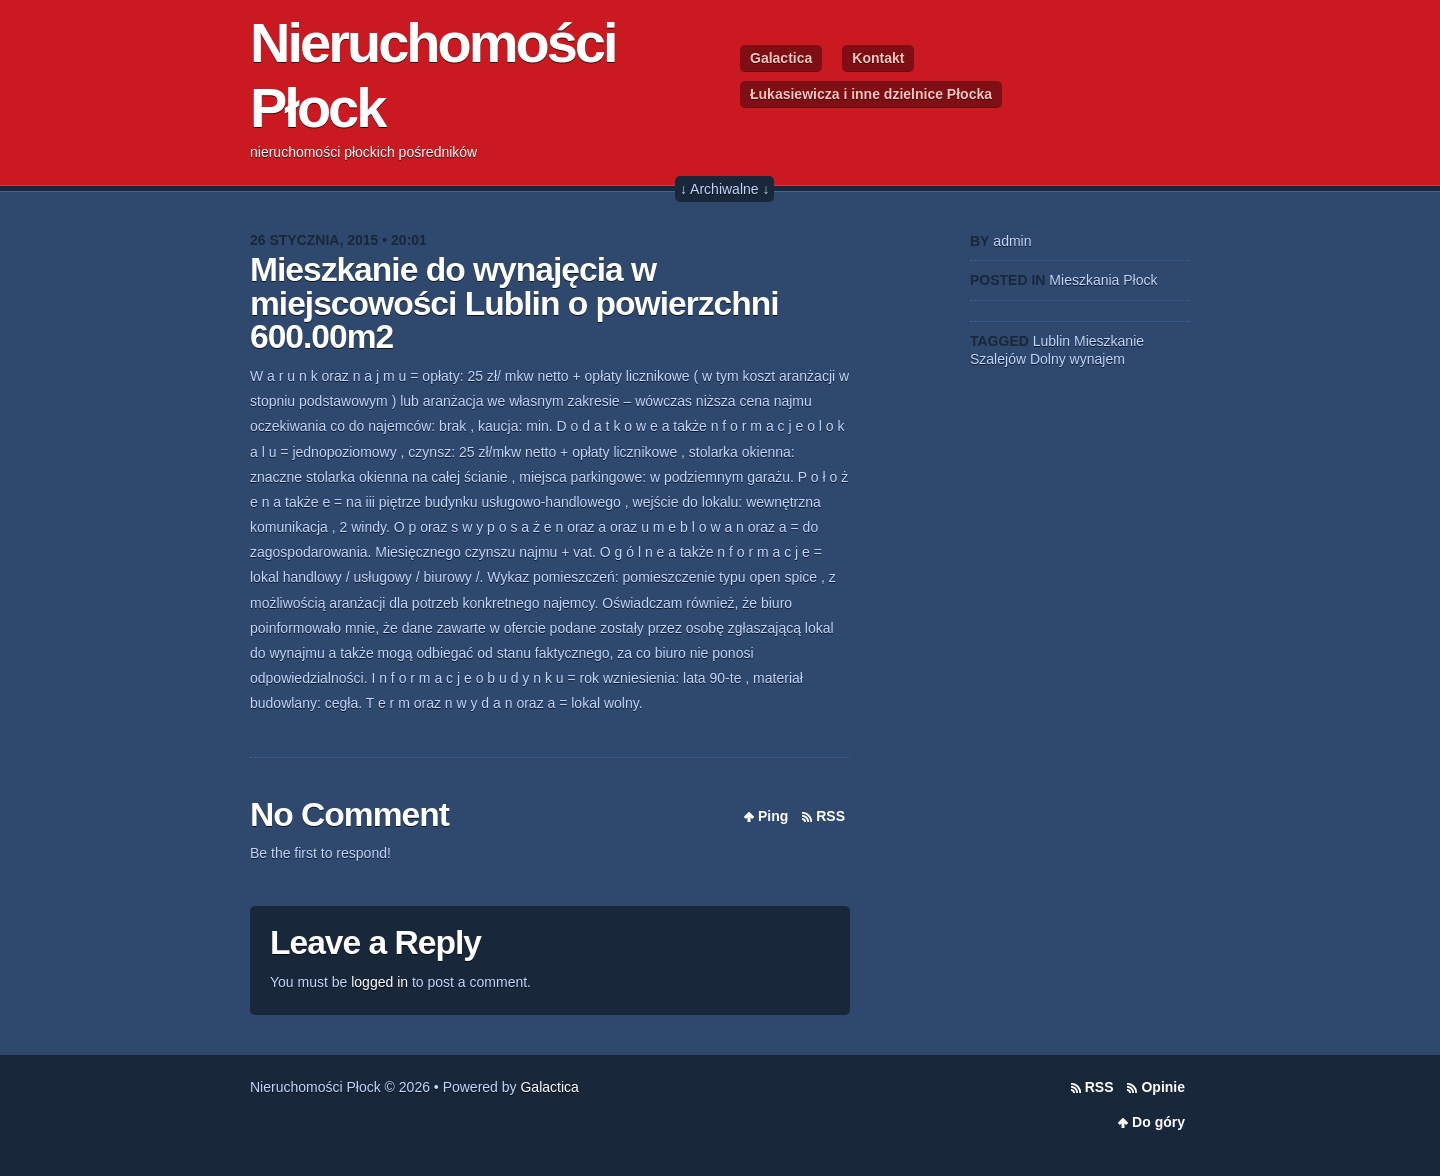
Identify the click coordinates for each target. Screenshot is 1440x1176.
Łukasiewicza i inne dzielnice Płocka (871, 94)
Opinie (1163, 1087)
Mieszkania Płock (1103, 280)
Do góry (1158, 1122)
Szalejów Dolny (1018, 359)
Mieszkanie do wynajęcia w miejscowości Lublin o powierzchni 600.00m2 (514, 303)
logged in (379, 982)
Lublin (1051, 341)
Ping (773, 816)
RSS (830, 816)
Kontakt (878, 58)
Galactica (781, 58)
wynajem (1097, 359)
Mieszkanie (1109, 341)
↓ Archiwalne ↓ (724, 189)
